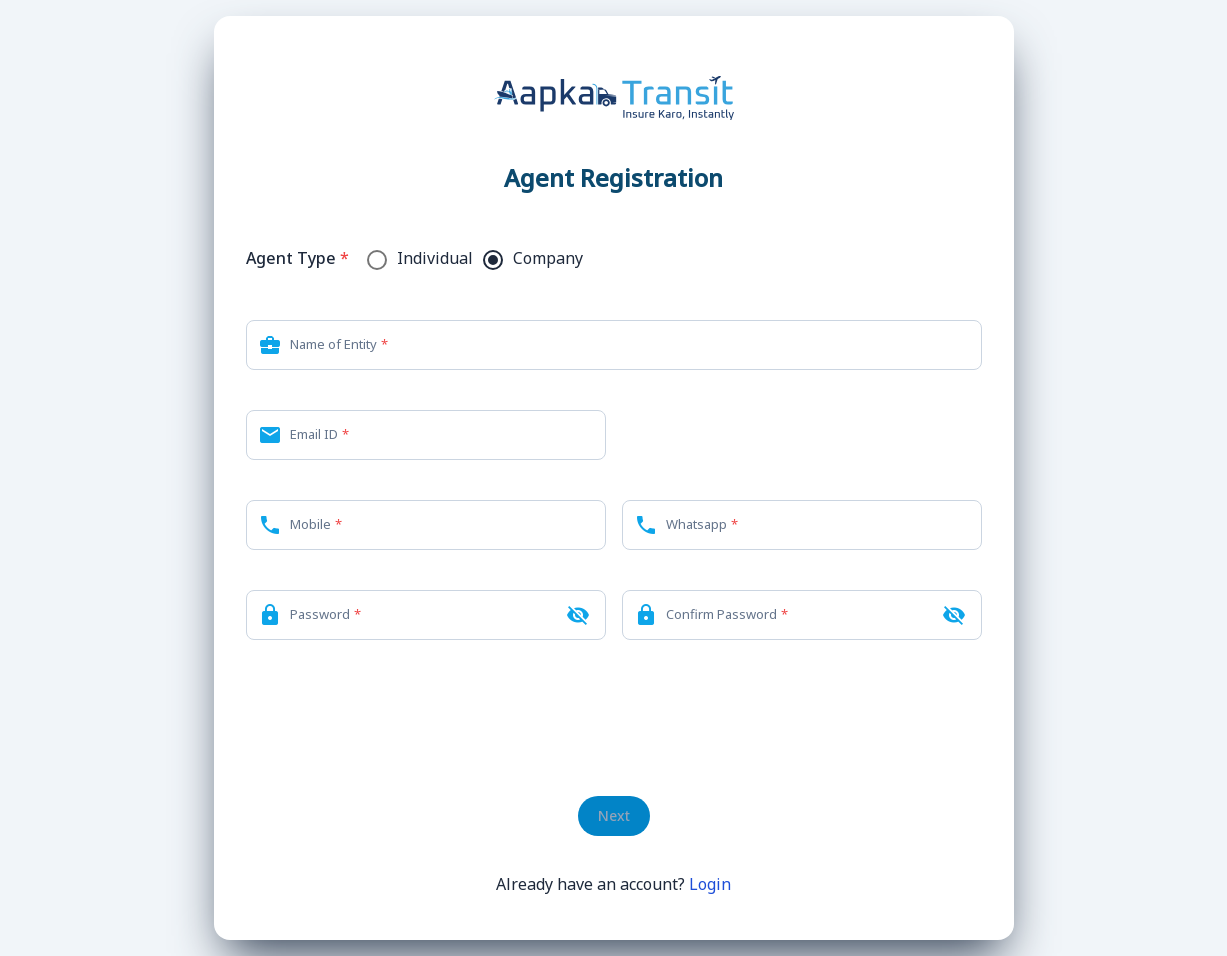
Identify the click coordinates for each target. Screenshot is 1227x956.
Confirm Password (721, 614)
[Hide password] (578, 615)
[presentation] (614, 719)
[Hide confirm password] (954, 615)
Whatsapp (696, 524)
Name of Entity (333, 344)
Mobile (310, 524)
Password (320, 614)
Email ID (314, 434)
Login (710, 884)
